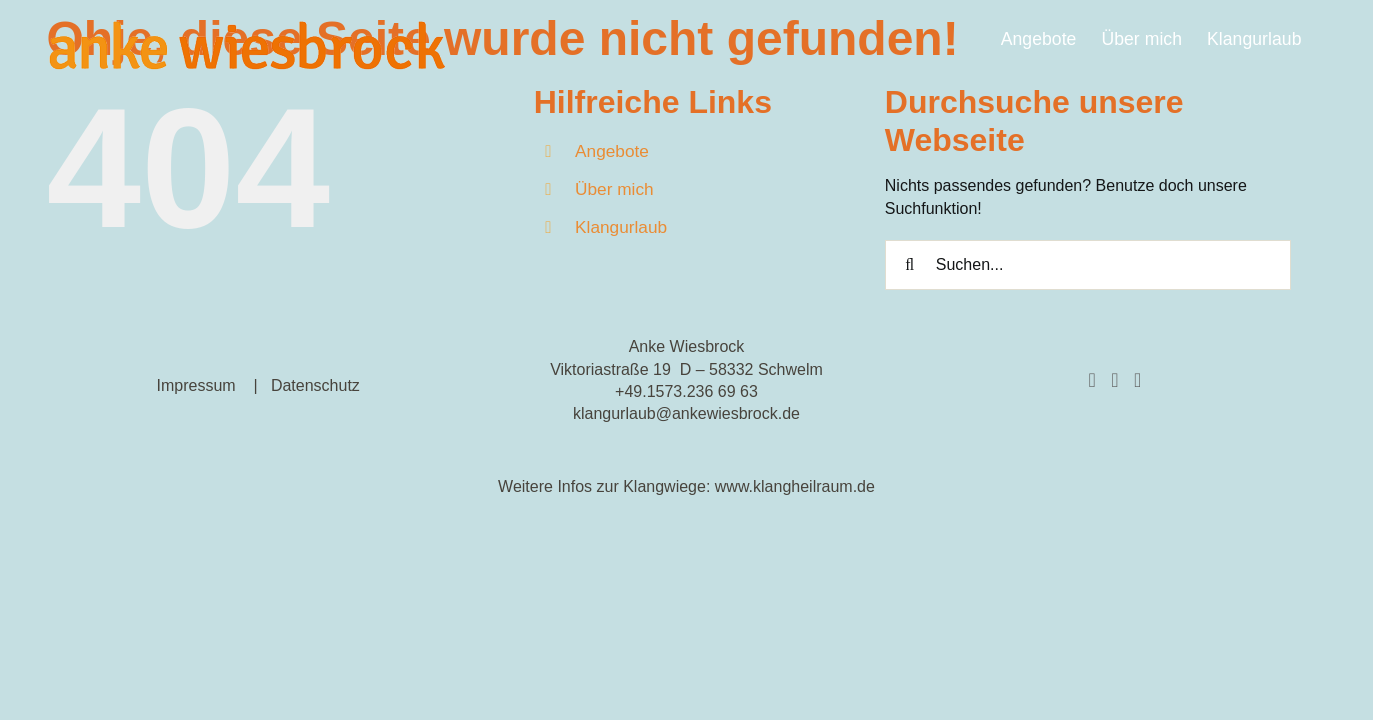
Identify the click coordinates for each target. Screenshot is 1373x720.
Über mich (614, 189)
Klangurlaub (621, 227)
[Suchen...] (1088, 265)
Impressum (195, 385)
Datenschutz (315, 385)
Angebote (612, 151)
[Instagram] (1114, 380)
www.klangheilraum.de (795, 486)
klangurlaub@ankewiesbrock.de (686, 413)
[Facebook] (1091, 380)
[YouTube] (1137, 380)
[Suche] (910, 265)
